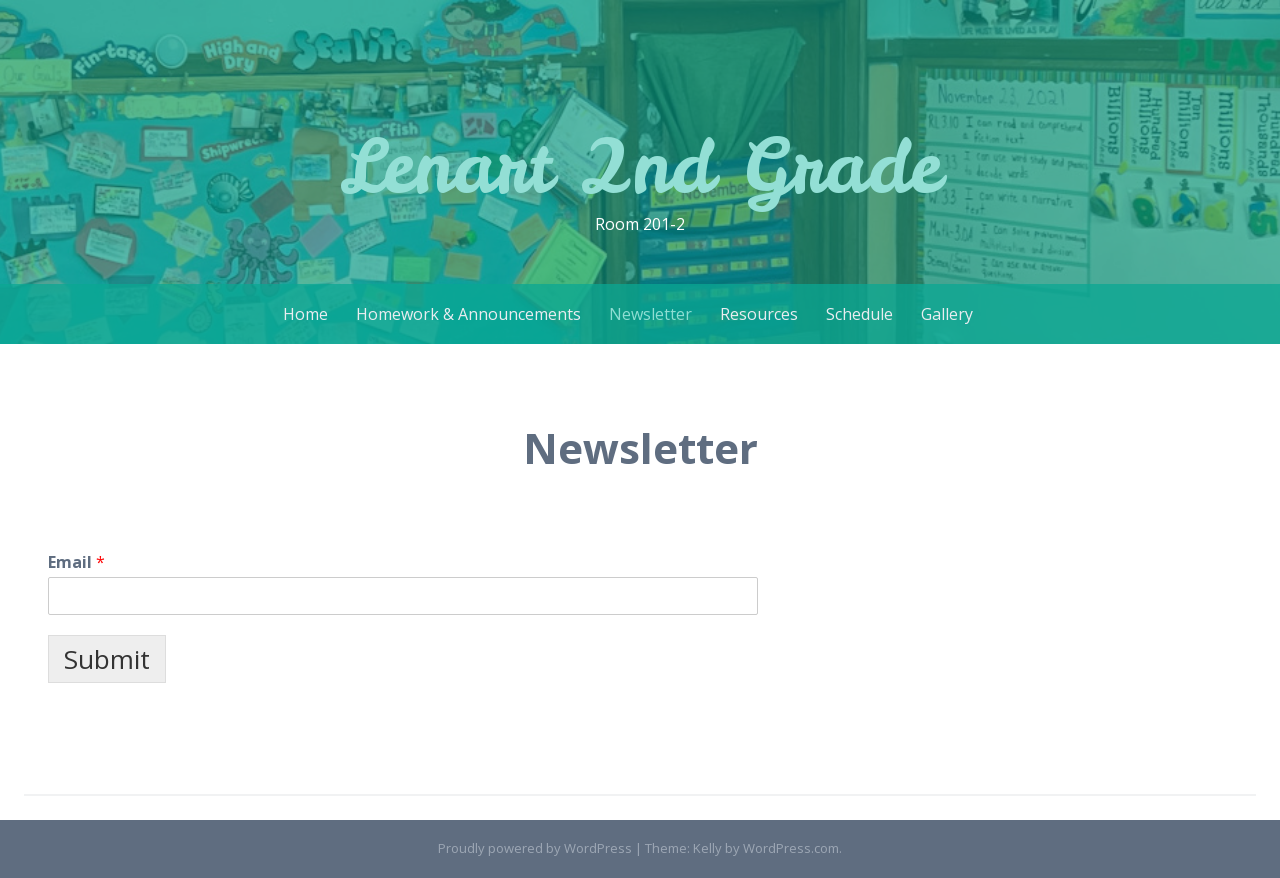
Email (76, 562)
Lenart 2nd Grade (640, 165)
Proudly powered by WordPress (535, 848)
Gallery (947, 314)
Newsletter (650, 314)
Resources (759, 314)
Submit (107, 659)
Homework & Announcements (468, 314)
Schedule (859, 314)
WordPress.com (791, 848)
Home (305, 314)
